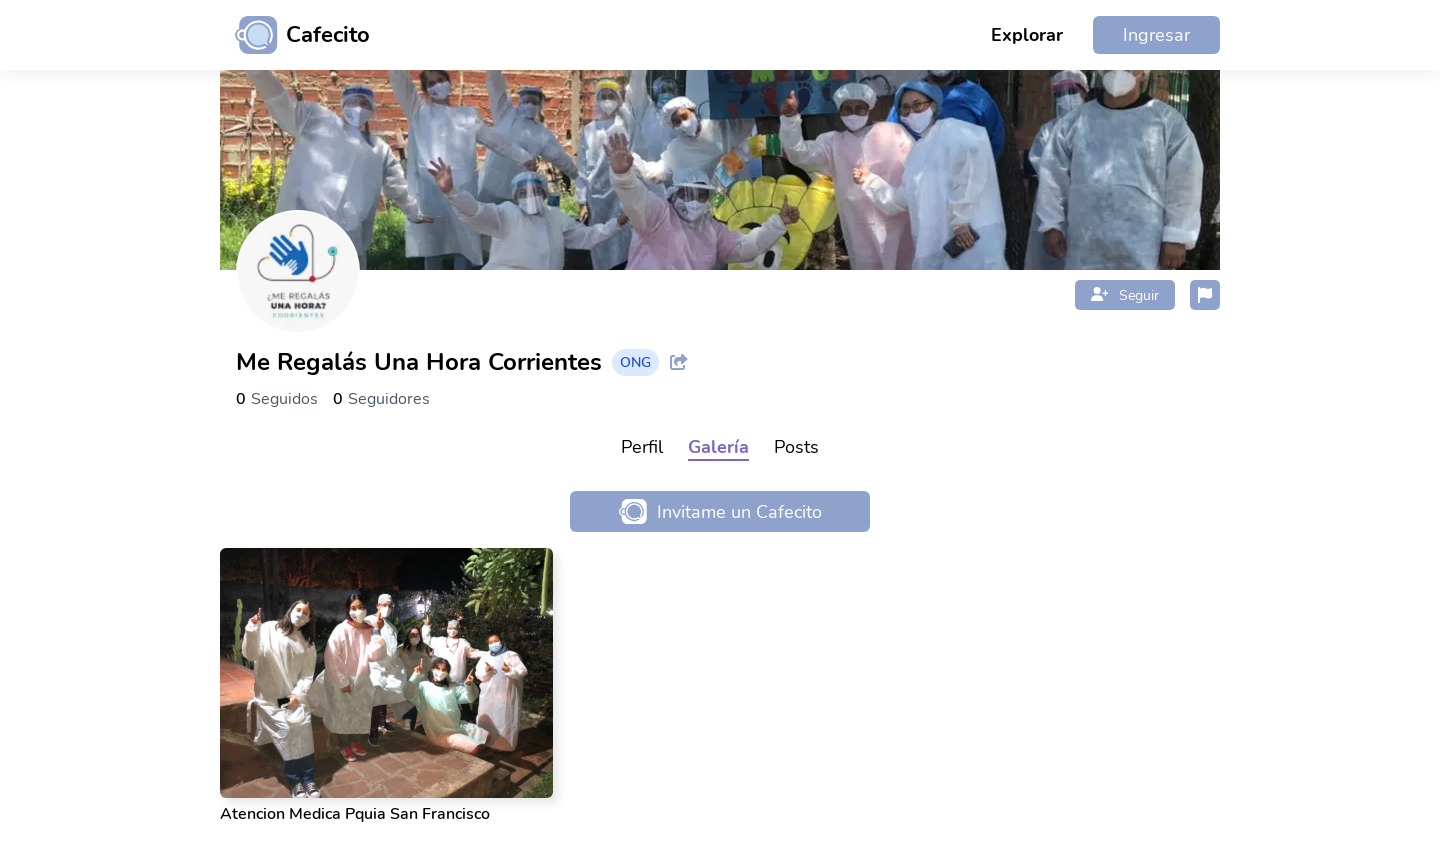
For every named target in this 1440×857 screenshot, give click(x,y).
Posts (796, 447)
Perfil (642, 447)
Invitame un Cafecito (720, 511)
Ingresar (1156, 35)
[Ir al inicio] (295, 35)
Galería (718, 447)
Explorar (1027, 35)
